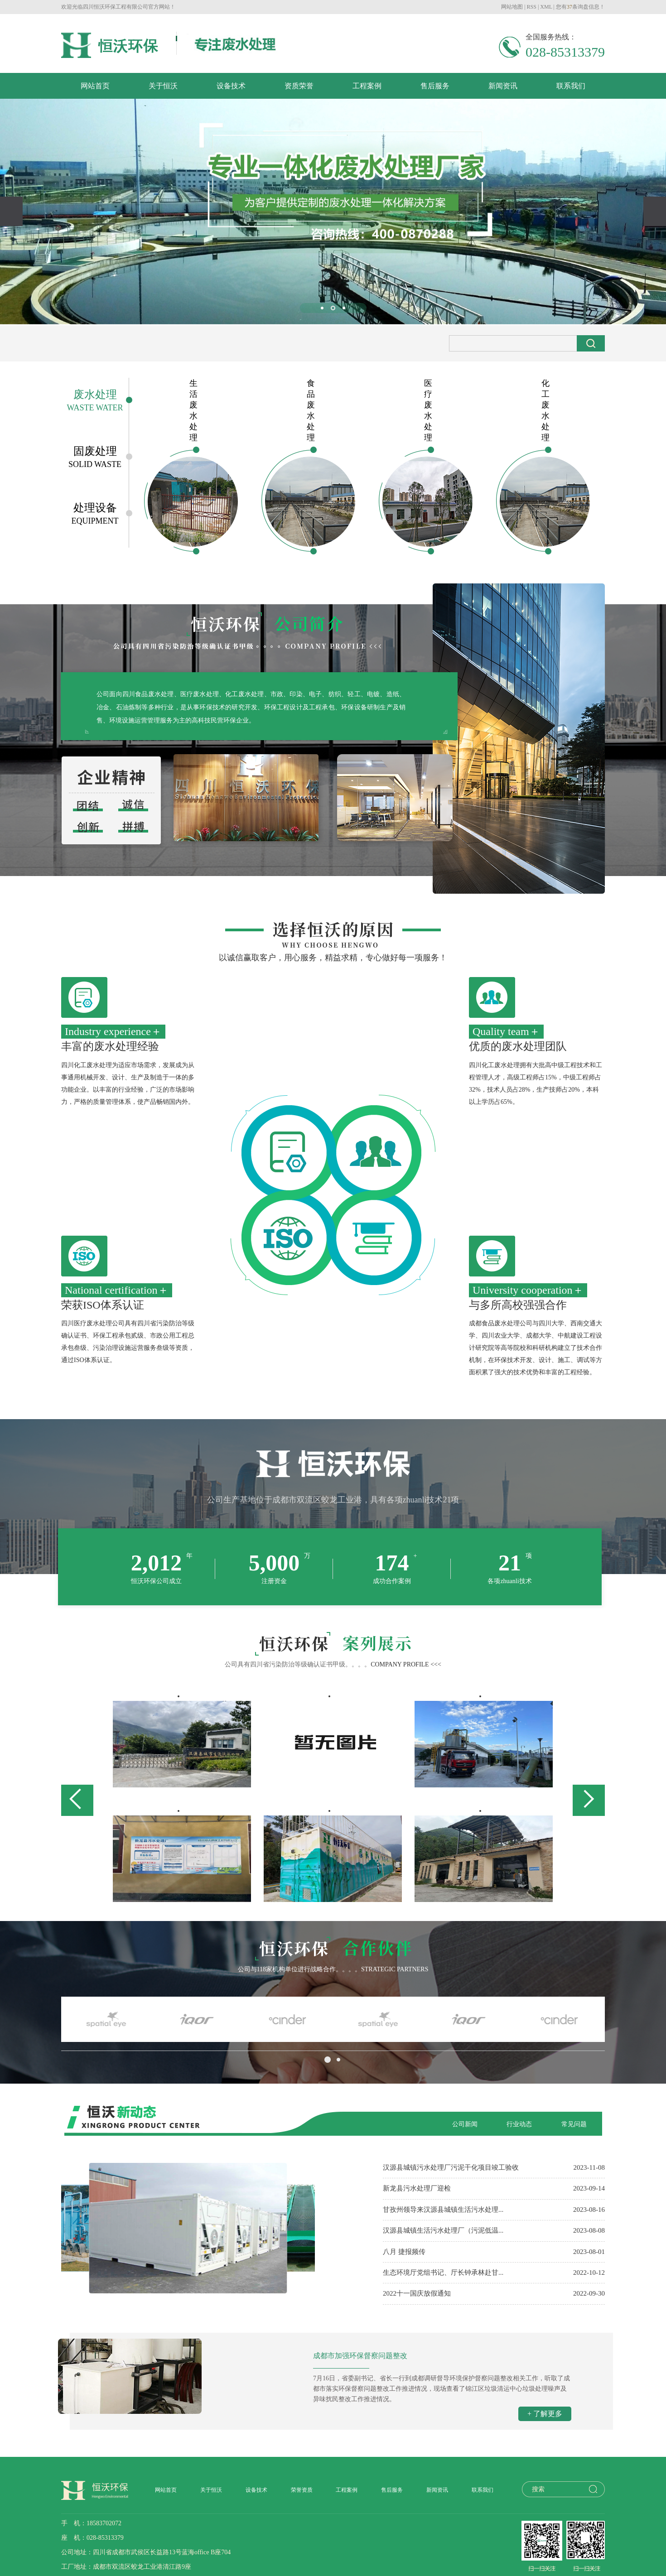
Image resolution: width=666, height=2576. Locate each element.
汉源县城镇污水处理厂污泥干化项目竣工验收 (451, 2167)
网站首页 (95, 86)
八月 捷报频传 (404, 2251)
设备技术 (231, 86)
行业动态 (519, 2124)
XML (546, 7)
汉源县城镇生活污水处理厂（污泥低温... (443, 2230)
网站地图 (512, 7)
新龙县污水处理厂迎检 (417, 2188)
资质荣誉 (299, 86)
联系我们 (570, 86)
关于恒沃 (163, 86)
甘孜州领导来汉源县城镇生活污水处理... (443, 2209)
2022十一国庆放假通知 (417, 2293)
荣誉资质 (302, 2490)
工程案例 (366, 86)
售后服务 (434, 86)
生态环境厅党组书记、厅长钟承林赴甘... (443, 2272)
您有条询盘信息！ (580, 7)
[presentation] (11, 211)
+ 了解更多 (544, 2413)
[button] (322, 308)
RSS (531, 7)
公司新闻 (465, 2124)
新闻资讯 (502, 86)
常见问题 (574, 2124)
